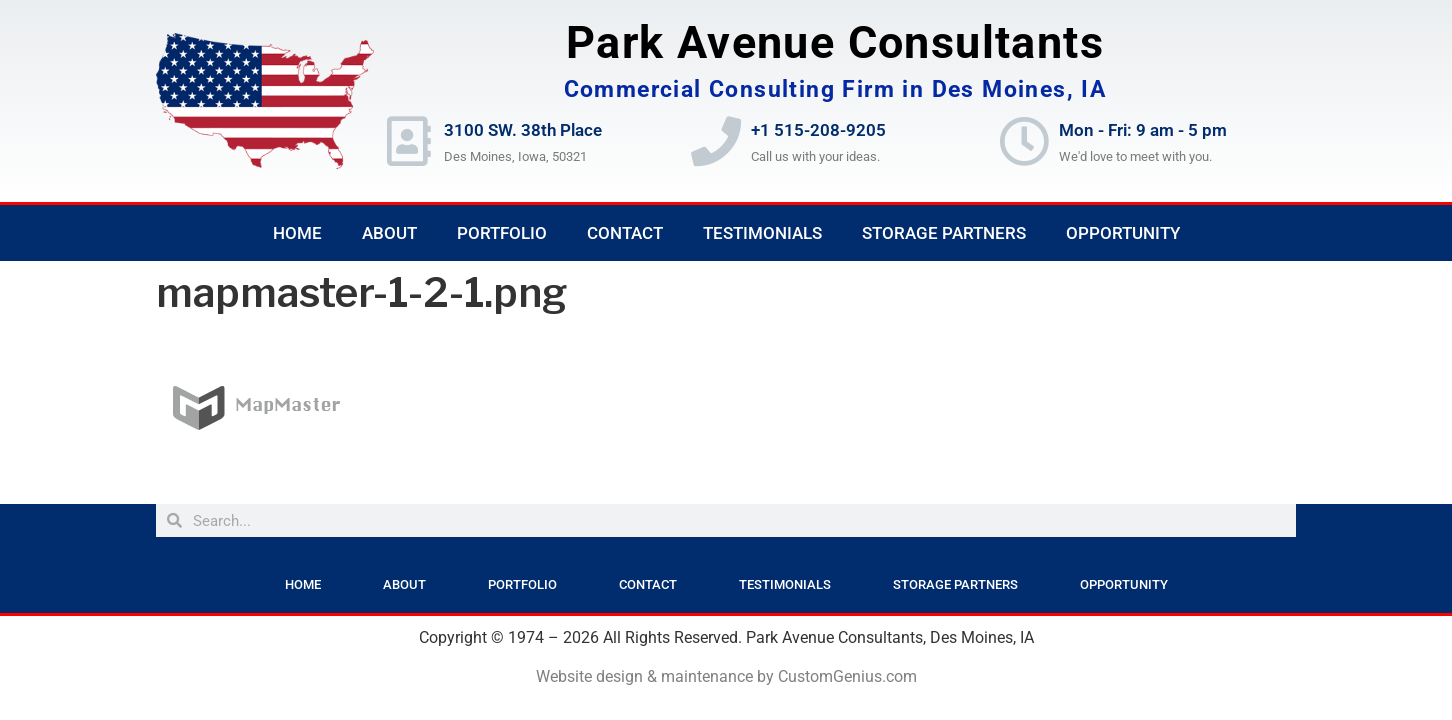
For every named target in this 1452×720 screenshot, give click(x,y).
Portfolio (502, 233)
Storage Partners (944, 233)
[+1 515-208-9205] (716, 141)
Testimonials (762, 233)
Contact (625, 233)
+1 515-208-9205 (818, 130)
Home (297, 233)
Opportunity (1123, 233)
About (389, 233)
